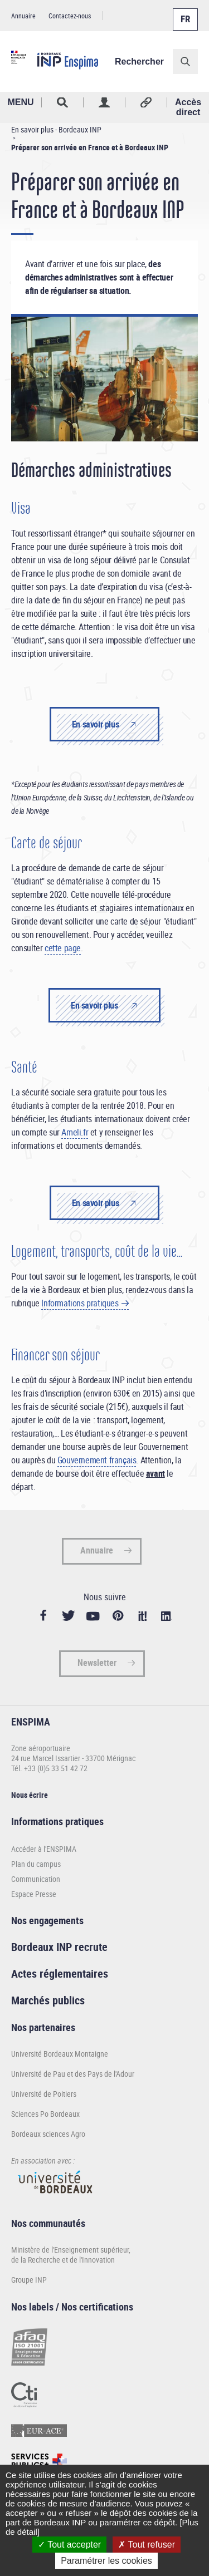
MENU (20, 102)
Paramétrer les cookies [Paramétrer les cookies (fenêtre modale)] (106, 2560)
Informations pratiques (79, 1303)
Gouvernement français (97, 1460)
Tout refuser (146, 2544)
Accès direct (188, 107)
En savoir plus (95, 724)
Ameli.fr (74, 1132)
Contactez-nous (69, 15)
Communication (35, 1879)
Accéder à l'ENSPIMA (43, 1848)
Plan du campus (36, 1864)
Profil (104, 102)
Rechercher (139, 61)
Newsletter (96, 1662)
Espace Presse (33, 1894)
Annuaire (23, 15)
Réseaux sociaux (146, 102)
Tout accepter (69, 2544)
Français (184, 12)
